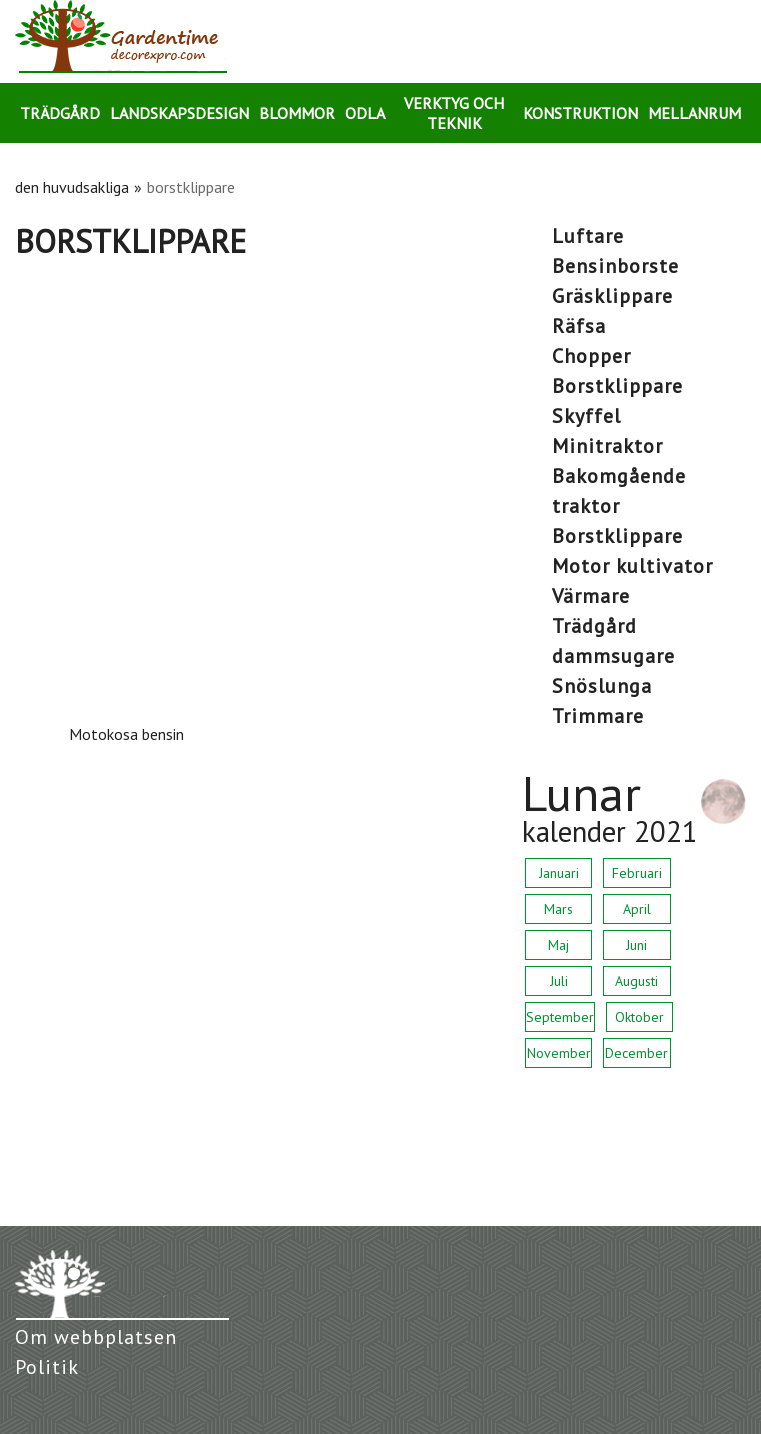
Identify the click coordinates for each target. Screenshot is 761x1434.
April (637, 909)
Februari (637, 873)
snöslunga (602, 686)
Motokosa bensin (126, 734)
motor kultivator (632, 566)
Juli (559, 981)
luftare (588, 236)
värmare (591, 596)
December (636, 1053)
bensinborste (615, 266)
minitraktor (607, 446)
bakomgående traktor (619, 491)
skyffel (586, 416)
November (559, 1053)
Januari (559, 873)
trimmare (598, 716)
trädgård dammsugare (613, 641)
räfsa (579, 326)
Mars (558, 909)
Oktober (639, 1017)
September (560, 1017)
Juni (636, 945)
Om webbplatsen (96, 1337)
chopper (591, 356)
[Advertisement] (253, 411)
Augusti (636, 981)
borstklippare (617, 386)
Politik (47, 1367)
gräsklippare (612, 296)
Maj (558, 945)
